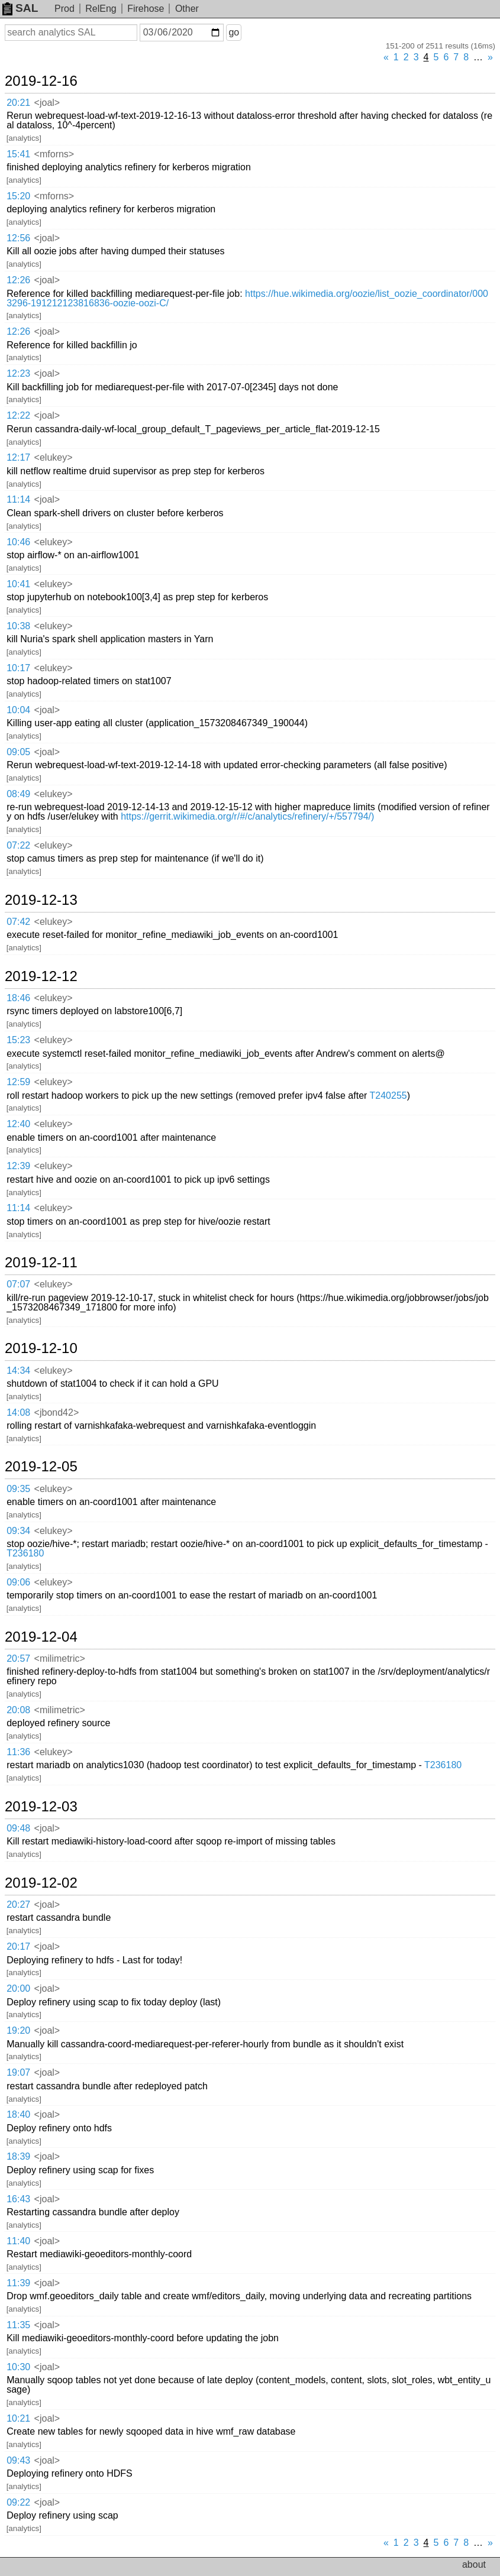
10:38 (18, 626)
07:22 (18, 845)
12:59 (18, 1082)
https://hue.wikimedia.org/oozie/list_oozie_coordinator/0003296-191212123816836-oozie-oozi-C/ (247, 298)
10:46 (18, 542)
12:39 (18, 1166)
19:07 (18, 2072)
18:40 (18, 2114)
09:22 (18, 2502)
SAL (20, 8)
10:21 (18, 2418)
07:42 (18, 922)
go (233, 32)
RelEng (100, 9)
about (474, 2564)
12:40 (18, 1124)
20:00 (18, 1988)
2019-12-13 (41, 900)
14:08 (18, 1412)
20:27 (18, 1904)
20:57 (18, 1658)
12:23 (18, 373)
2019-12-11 (41, 1262)
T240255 (388, 1095)
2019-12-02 (41, 1883)
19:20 (18, 2030)
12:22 (18, 415)
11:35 (18, 2325)
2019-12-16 (41, 81)
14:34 (18, 1370)
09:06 (18, 1582)
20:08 (18, 1710)
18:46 (18, 998)
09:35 (18, 1489)
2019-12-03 (41, 1806)
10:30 (18, 2367)
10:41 (18, 584)
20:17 (18, 1946)
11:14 (18, 499)
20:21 (18, 103)
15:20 (18, 196)
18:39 (18, 2156)
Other (187, 9)
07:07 (18, 1284)
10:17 (18, 668)
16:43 (18, 2199)
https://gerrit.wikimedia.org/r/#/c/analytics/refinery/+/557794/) (247, 816)
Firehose (145, 9)
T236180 (25, 1553)
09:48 (18, 1828)
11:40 (18, 2241)
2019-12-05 (41, 1466)
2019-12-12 (41, 976)
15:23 (18, 1040)
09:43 (18, 2460)
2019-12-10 (41, 1348)
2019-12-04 (41, 1637)
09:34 (18, 1531)
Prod (64, 9)
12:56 (18, 238)
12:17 (18, 457)
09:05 (18, 752)
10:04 (18, 710)
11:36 (18, 1752)
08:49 (18, 794)
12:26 (18, 280)
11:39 (18, 2283)
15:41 (18, 154)
